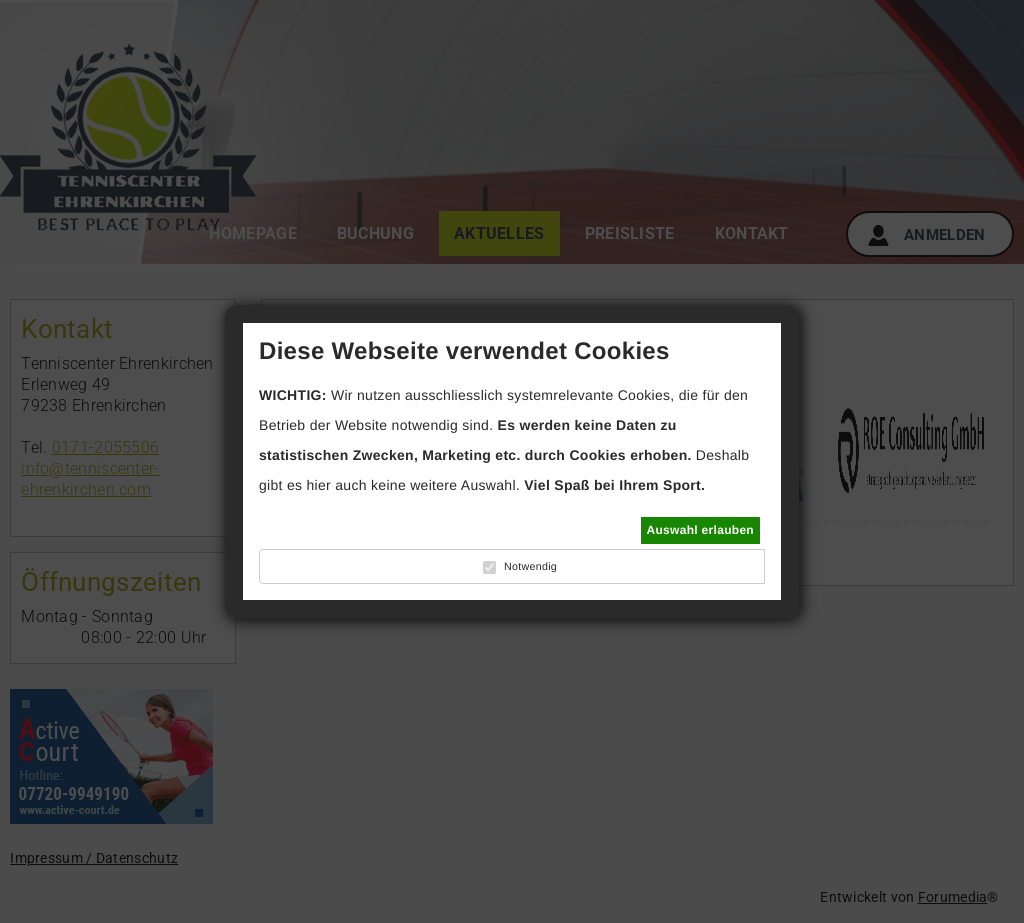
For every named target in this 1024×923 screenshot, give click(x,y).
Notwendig (530, 567)
